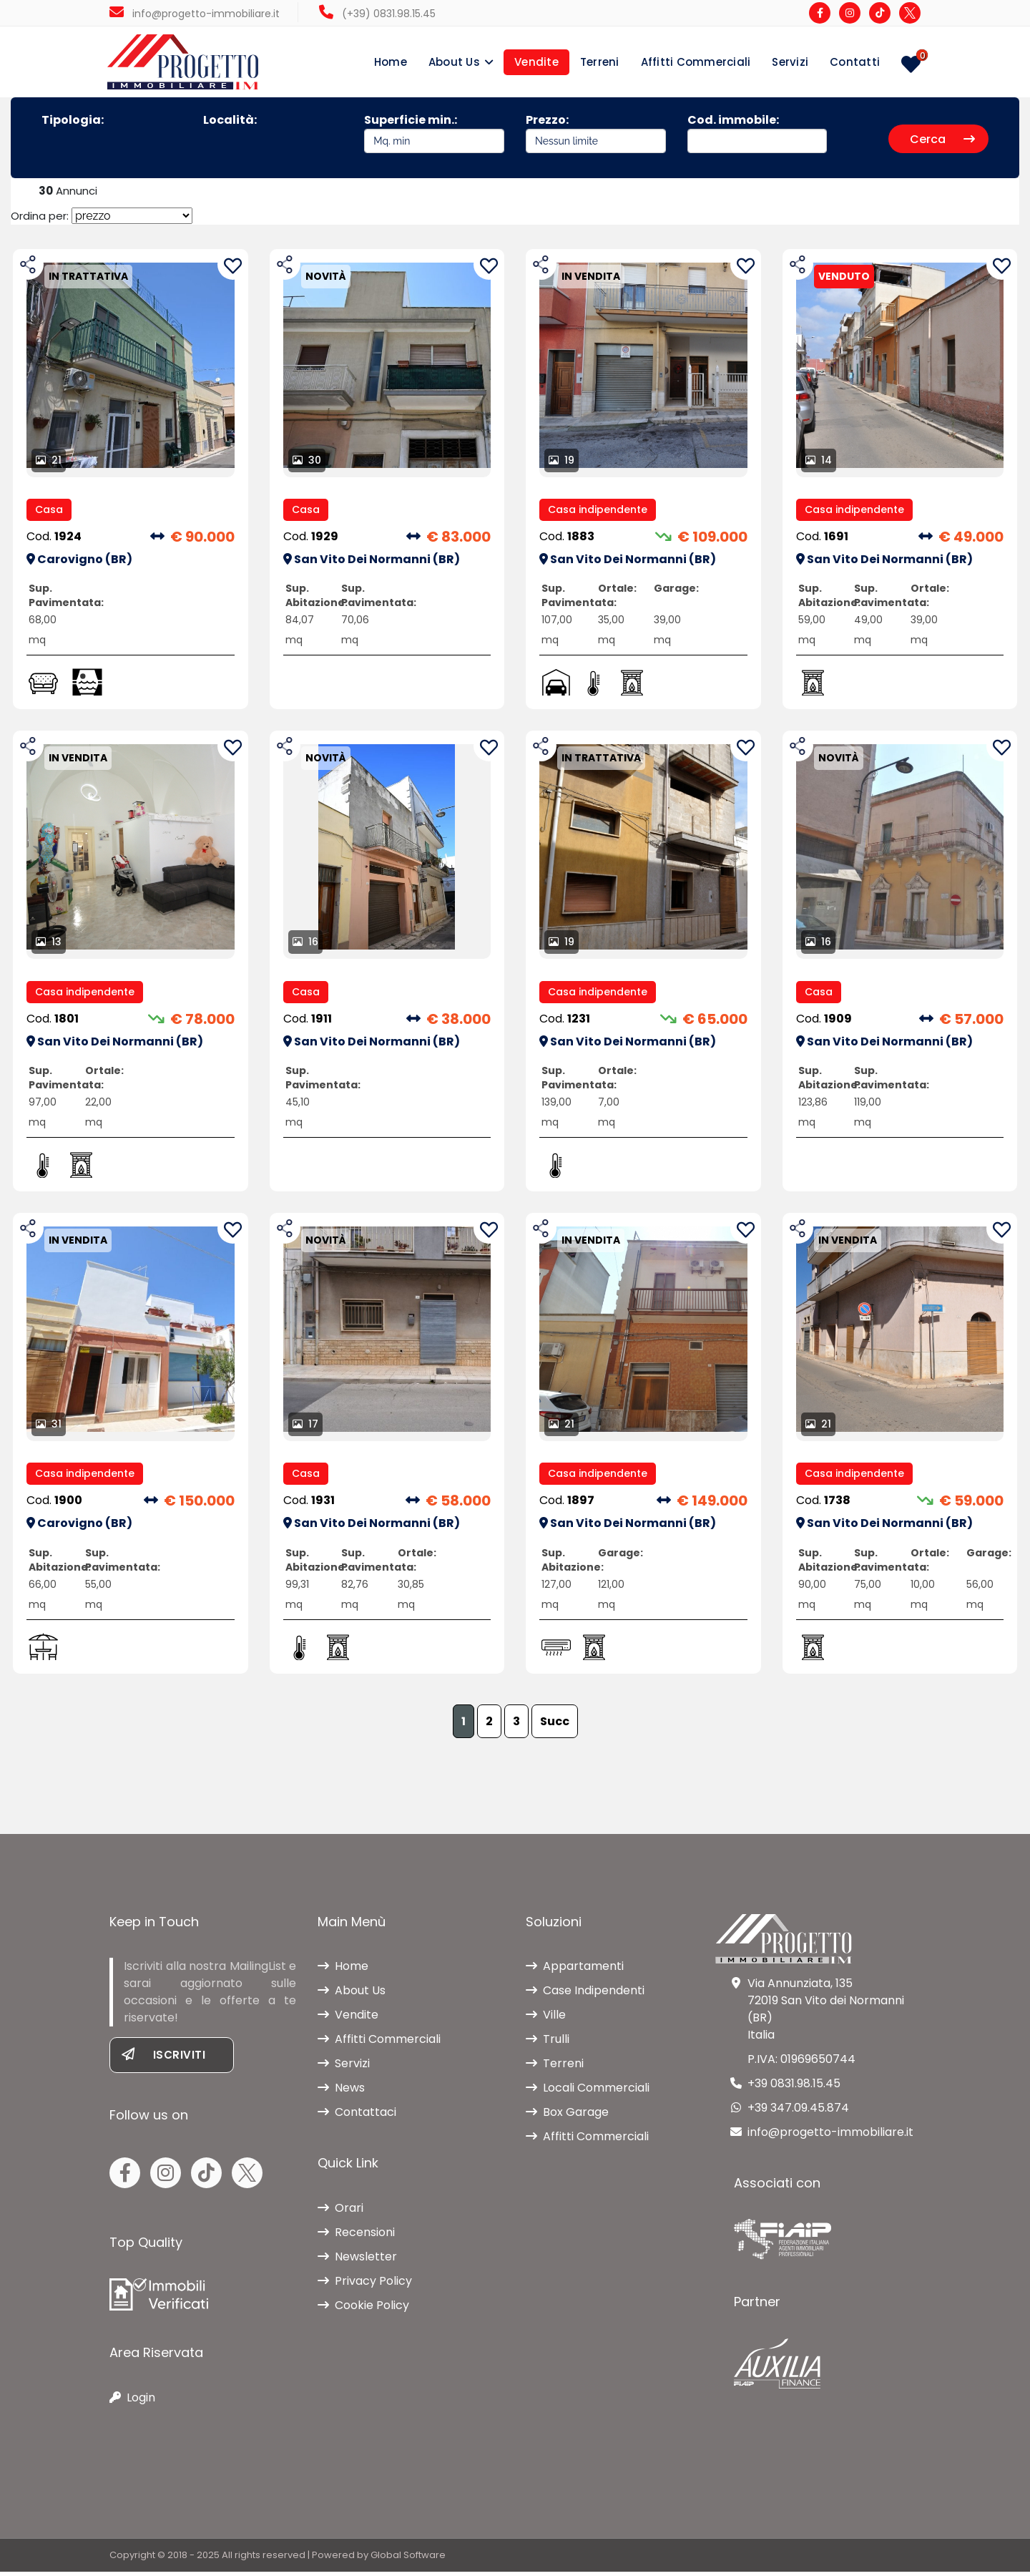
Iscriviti (163, 2059)
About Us (454, 61)
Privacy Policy (365, 2285)
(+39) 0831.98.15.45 (377, 13)
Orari (340, 2212)
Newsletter (357, 2261)
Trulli (547, 2043)
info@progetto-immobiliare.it (194, 13)
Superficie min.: (434, 133)
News (341, 2092)
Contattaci (357, 2116)
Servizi (790, 61)
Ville (546, 2019)
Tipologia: (72, 120)
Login (132, 2402)
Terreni (599, 61)
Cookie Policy (363, 2309)
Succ (554, 1725)
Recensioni (356, 2236)
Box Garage (567, 2116)
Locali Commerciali (587, 2092)
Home (390, 61)
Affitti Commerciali (696, 61)
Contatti (855, 61)
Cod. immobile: (757, 133)
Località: (230, 120)
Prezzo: (596, 133)
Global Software (408, 2559)
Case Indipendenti (585, 1994)
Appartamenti (575, 1970)
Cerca (942, 140)
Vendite (536, 61)
